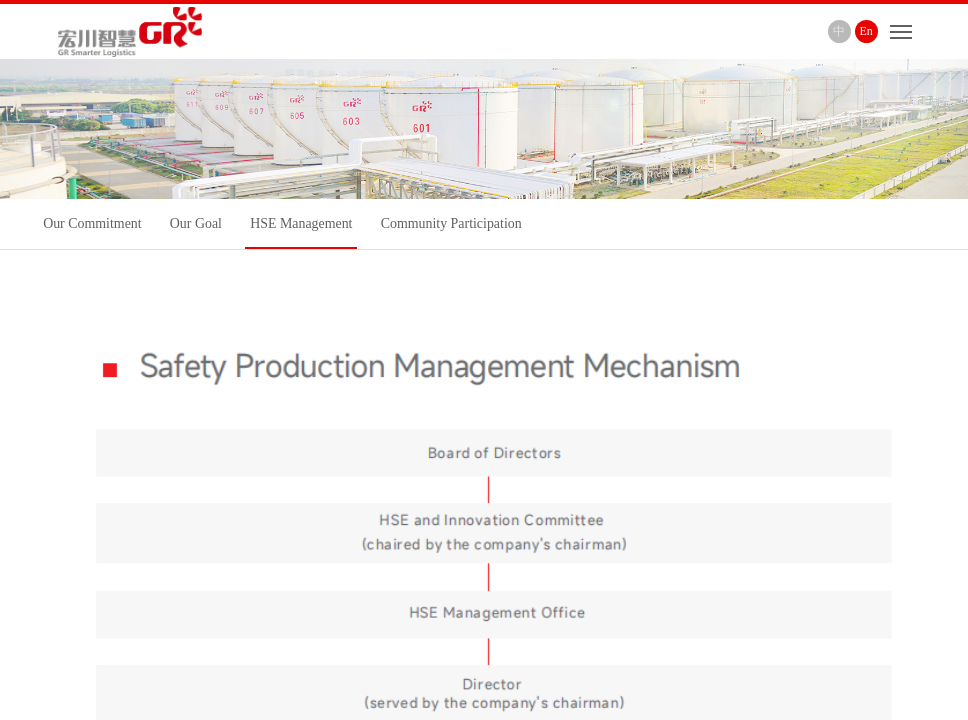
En (866, 31)
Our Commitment (92, 223)
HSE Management (301, 223)
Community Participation (451, 223)
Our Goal (196, 223)
